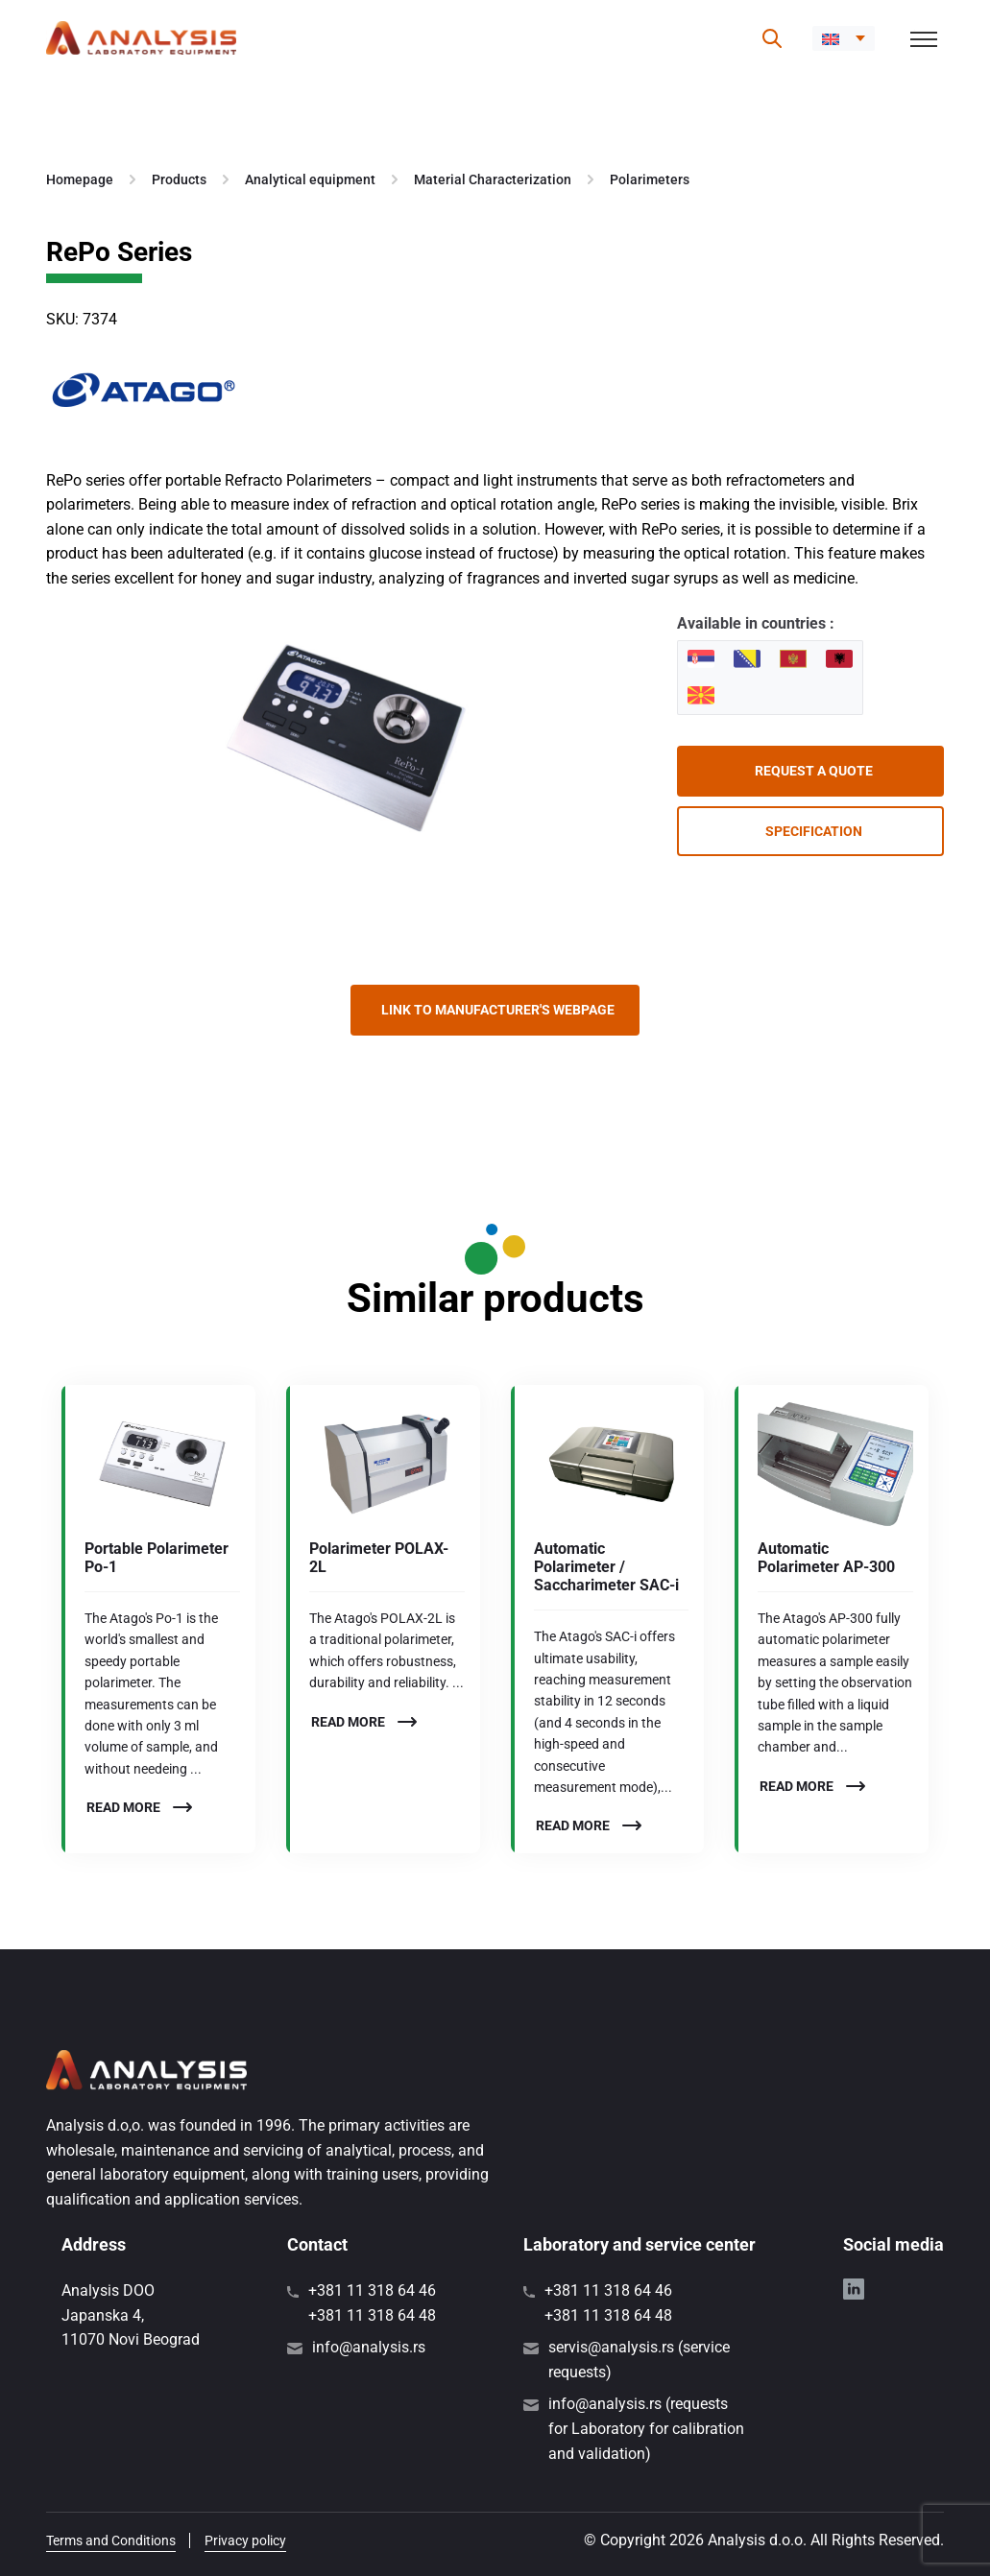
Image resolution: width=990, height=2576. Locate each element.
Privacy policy (245, 2540)
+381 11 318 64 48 (372, 2315)
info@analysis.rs (368, 2347)
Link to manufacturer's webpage (498, 1009)
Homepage (79, 179)
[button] (843, 38)
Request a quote (814, 770)
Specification (813, 831)
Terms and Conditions (111, 2540)
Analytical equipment (310, 179)
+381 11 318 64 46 (372, 2290)
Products (179, 179)
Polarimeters (649, 179)
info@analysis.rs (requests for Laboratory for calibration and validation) (646, 2428)
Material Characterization (492, 179)
